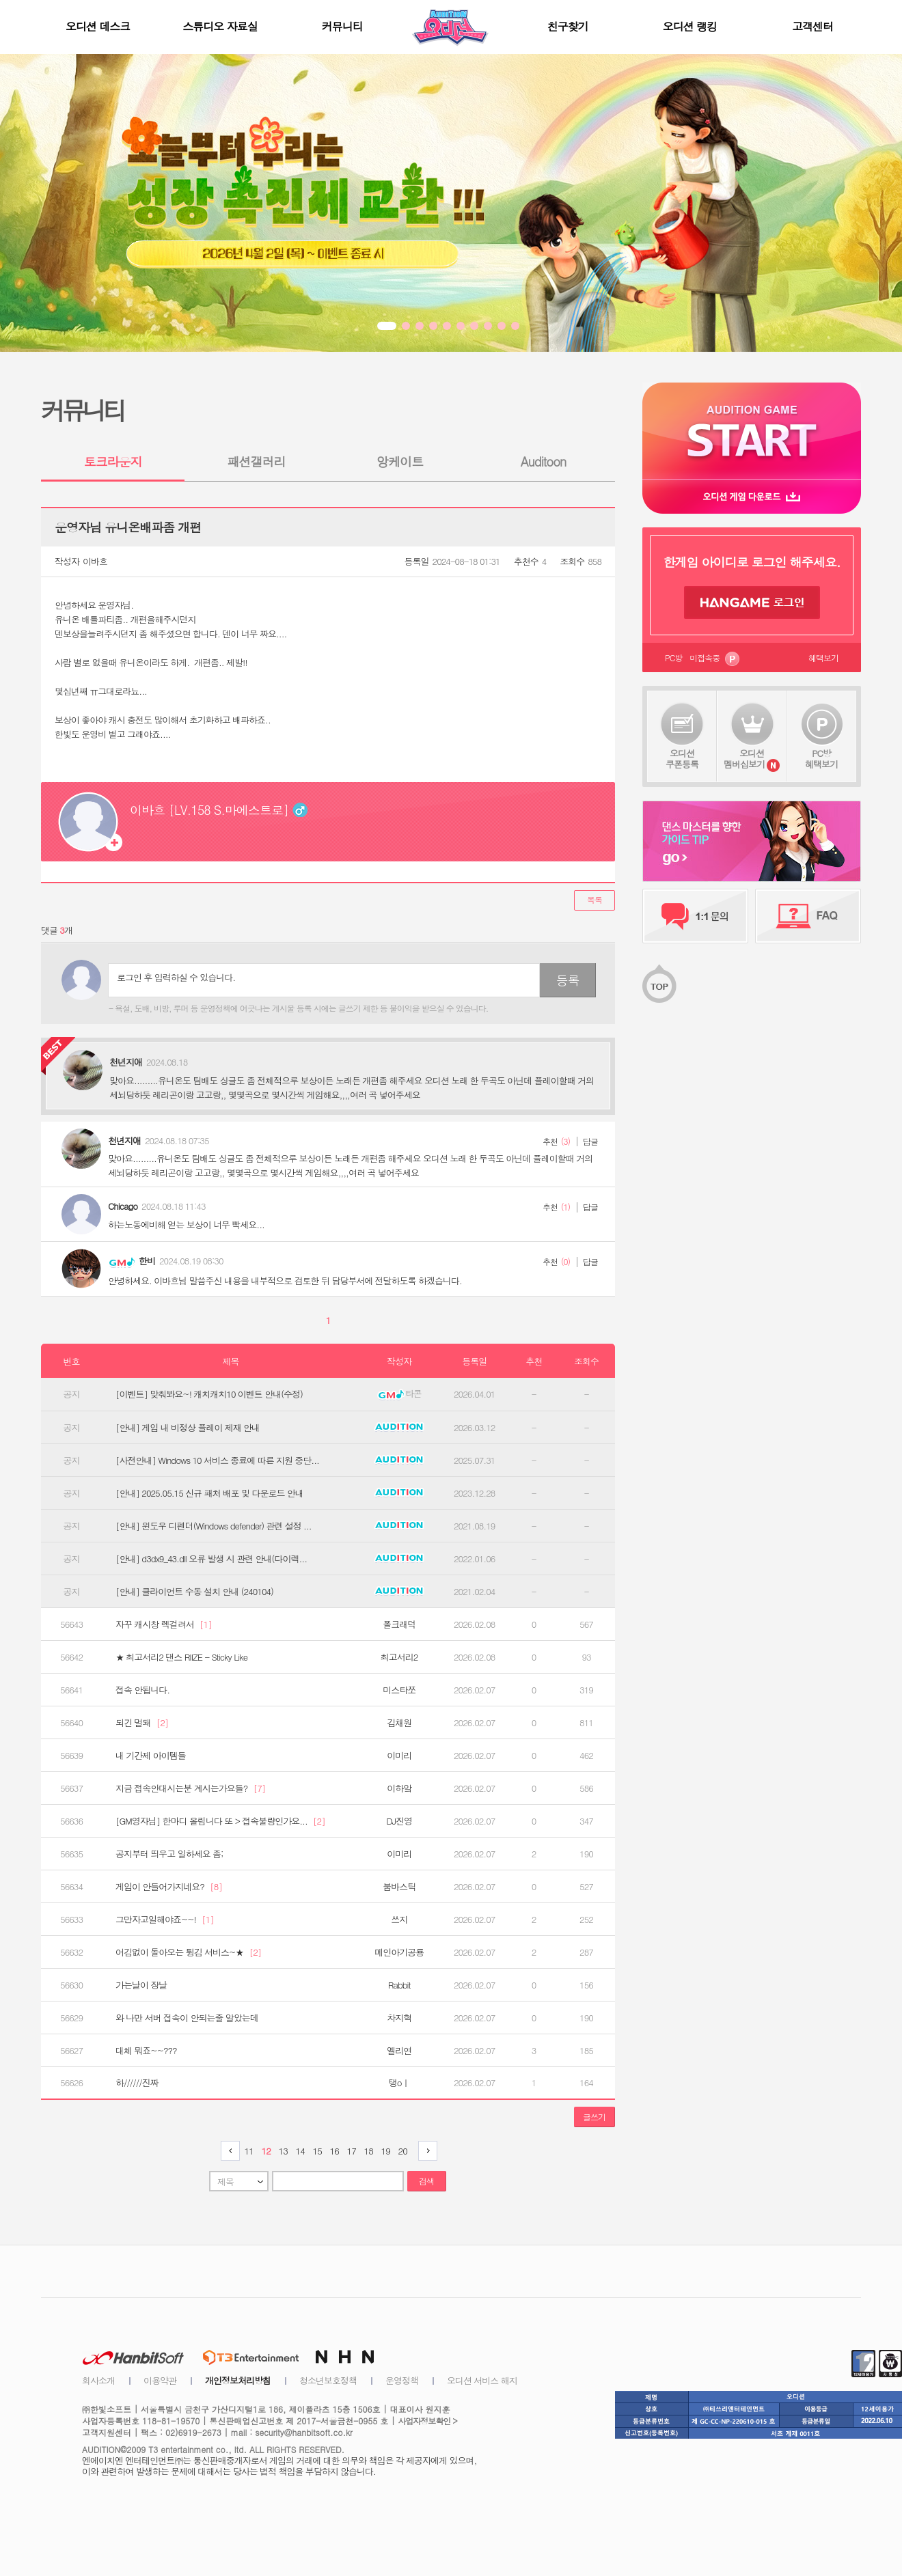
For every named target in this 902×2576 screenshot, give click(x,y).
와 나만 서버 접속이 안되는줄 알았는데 (186, 2017)
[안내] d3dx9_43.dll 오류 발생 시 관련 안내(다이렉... (211, 1558)
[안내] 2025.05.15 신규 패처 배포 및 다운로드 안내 (209, 1493)
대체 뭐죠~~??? (146, 2050)
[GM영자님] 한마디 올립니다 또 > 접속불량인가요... (220, 1821)
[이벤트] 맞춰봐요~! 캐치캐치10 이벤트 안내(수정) (209, 1394)
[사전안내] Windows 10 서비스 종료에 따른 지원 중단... (217, 1460)
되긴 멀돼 (141, 1722)
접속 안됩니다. (142, 1690)
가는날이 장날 (141, 1985)
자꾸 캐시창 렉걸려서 (163, 1624)
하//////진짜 (137, 2082)
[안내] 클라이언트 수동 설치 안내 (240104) (194, 1591)
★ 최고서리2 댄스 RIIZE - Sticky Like (181, 1657)
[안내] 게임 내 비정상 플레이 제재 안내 (187, 1427)
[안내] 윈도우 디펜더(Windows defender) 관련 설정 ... (213, 1526)
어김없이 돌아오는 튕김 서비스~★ (188, 1952)
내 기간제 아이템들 (150, 1755)
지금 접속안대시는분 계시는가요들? (190, 1788)
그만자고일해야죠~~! (164, 1919)
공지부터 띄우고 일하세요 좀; (169, 1853)
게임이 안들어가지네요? (168, 1886)
